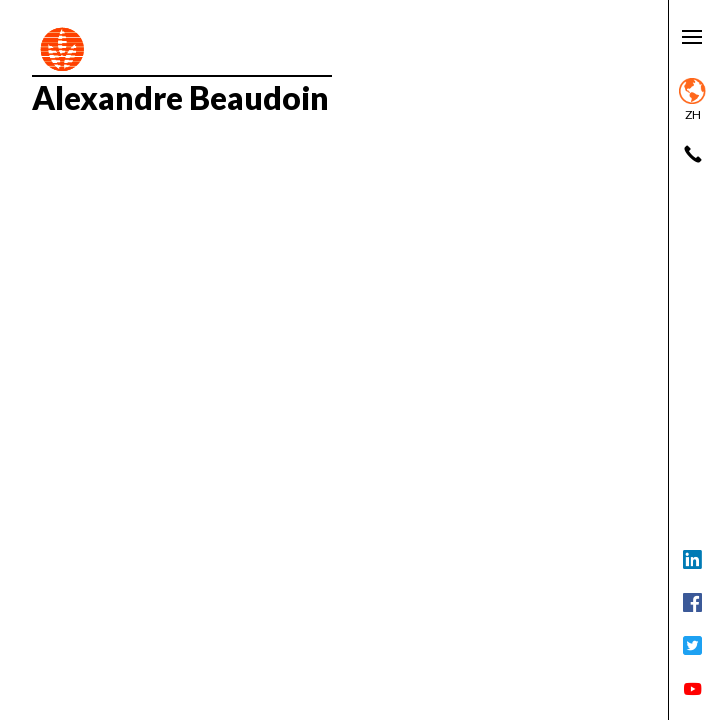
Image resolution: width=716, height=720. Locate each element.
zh (692, 100)
